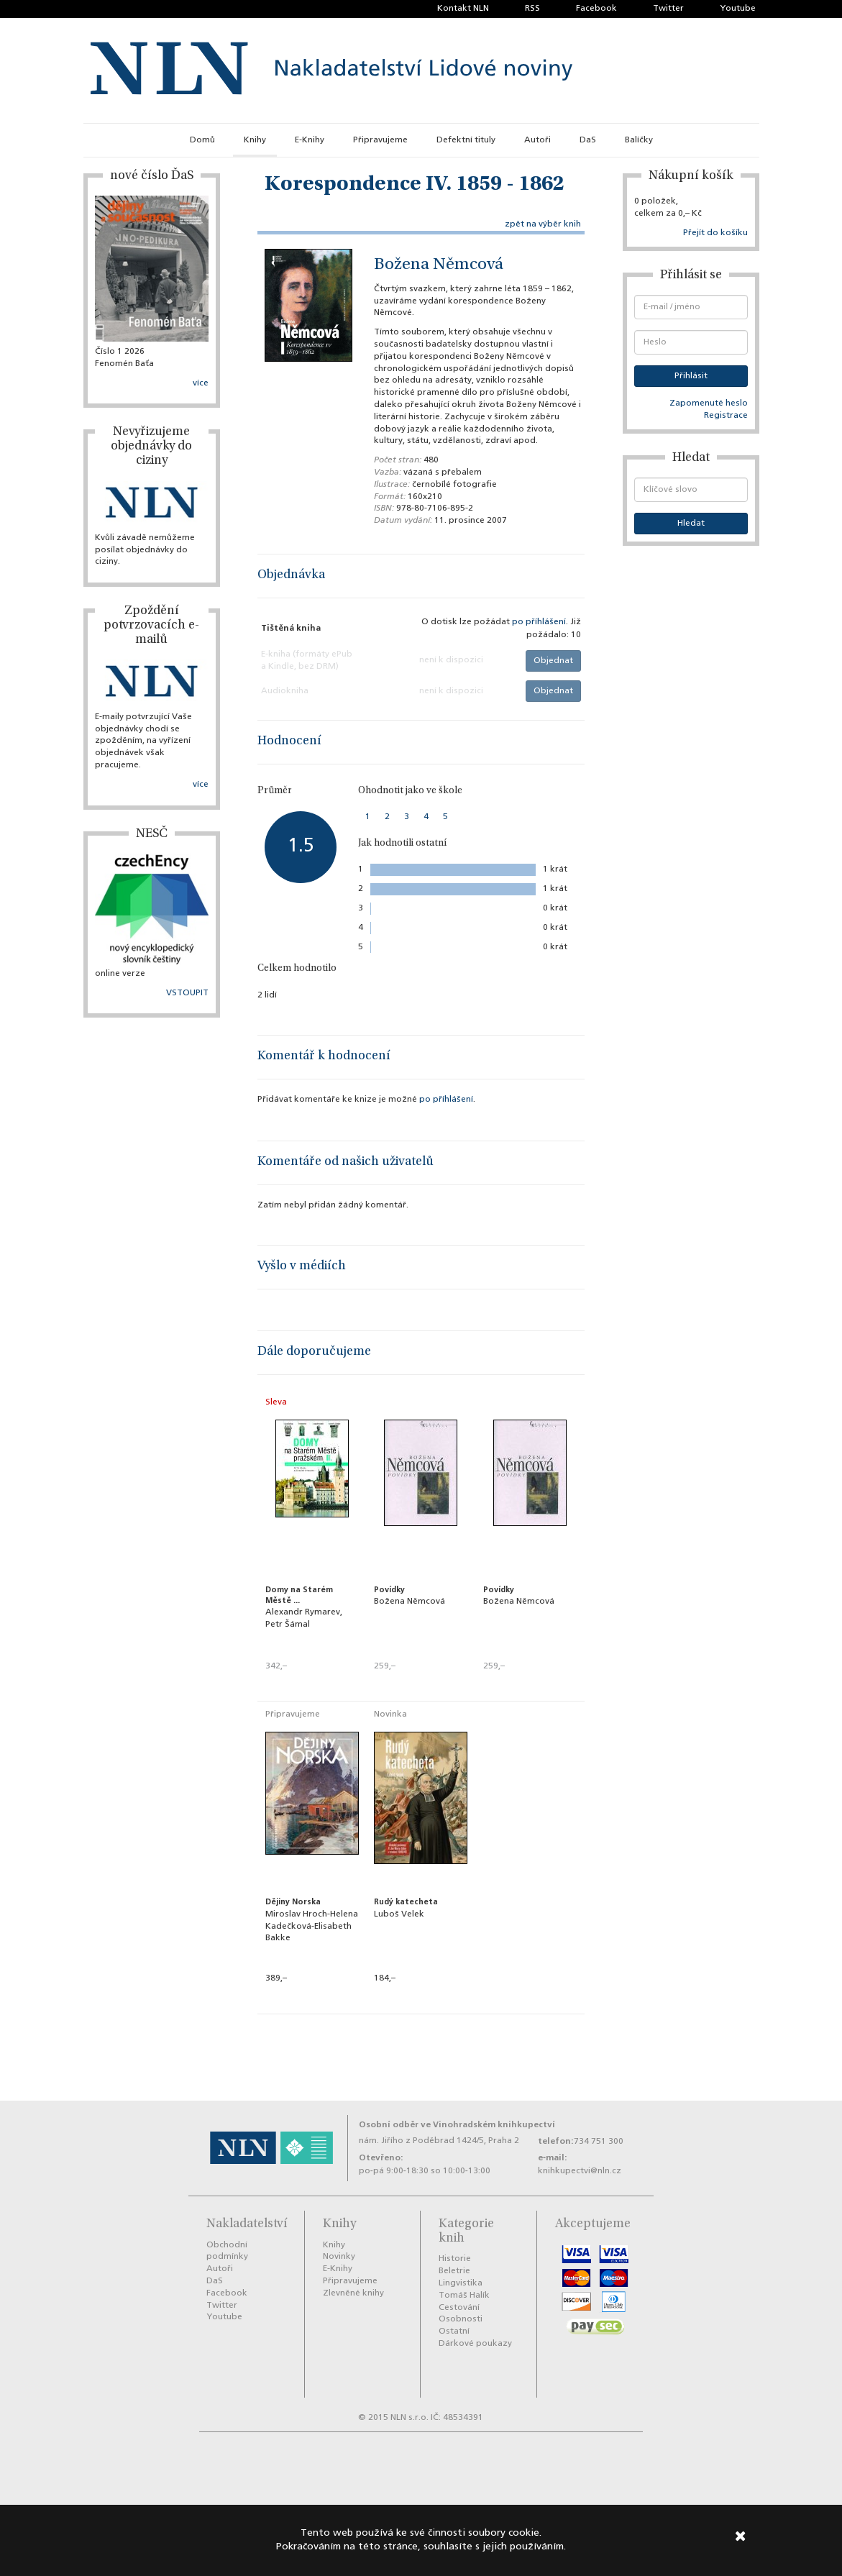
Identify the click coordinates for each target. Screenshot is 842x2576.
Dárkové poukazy (475, 2343)
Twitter (668, 8)
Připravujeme (380, 140)
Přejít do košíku (715, 233)
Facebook (596, 8)
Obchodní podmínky (227, 2251)
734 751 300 (598, 2141)
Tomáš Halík (464, 2295)
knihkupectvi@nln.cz (579, 2171)
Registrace (726, 415)
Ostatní (454, 2331)
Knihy (255, 140)
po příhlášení (539, 622)
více (201, 383)
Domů (202, 140)
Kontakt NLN (463, 8)
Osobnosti (460, 2319)
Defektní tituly (465, 140)
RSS (532, 8)
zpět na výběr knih (543, 224)
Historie (455, 2259)
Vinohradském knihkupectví (494, 2125)
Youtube (738, 8)
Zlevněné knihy (353, 2293)
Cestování (459, 2308)
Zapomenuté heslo (708, 403)
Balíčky (639, 140)
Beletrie (454, 2271)
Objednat (553, 661)
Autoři (537, 140)
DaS (588, 140)
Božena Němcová (438, 265)
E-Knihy (309, 140)
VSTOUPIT (187, 993)
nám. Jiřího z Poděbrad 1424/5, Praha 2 (439, 2141)
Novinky (339, 2256)
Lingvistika (460, 2283)
